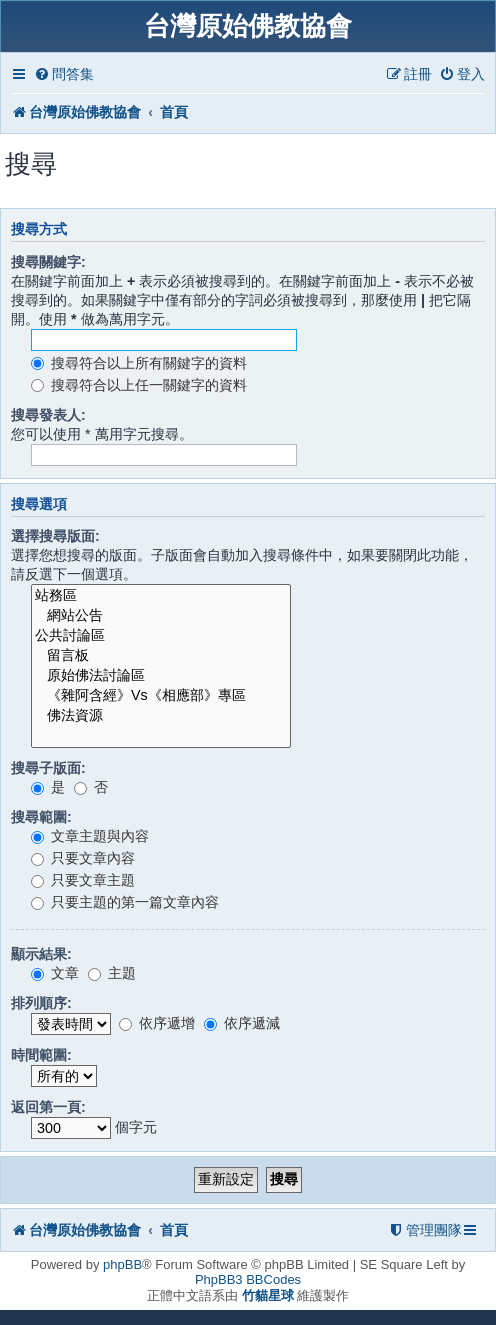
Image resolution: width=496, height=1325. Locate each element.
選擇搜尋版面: (55, 536)
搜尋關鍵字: (48, 262)
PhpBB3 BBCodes (248, 1279)
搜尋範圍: (41, 817)
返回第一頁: (48, 1107)
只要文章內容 (83, 858)
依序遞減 (242, 1023)
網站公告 (161, 616)
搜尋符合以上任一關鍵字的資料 (139, 385)
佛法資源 (161, 716)
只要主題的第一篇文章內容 (125, 902)
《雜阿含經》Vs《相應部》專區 (161, 696)
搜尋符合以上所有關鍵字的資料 (139, 363)
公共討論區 (161, 636)
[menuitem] (64, 74)
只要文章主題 (83, 880)
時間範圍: (41, 1055)
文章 (55, 973)
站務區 (161, 596)
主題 (112, 973)
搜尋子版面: (48, 768)
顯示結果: (41, 954)
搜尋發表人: (48, 415)
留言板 (161, 656)
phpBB (122, 1264)
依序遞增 (157, 1023)
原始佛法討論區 (161, 676)
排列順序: (41, 1003)
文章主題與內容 (90, 836)
